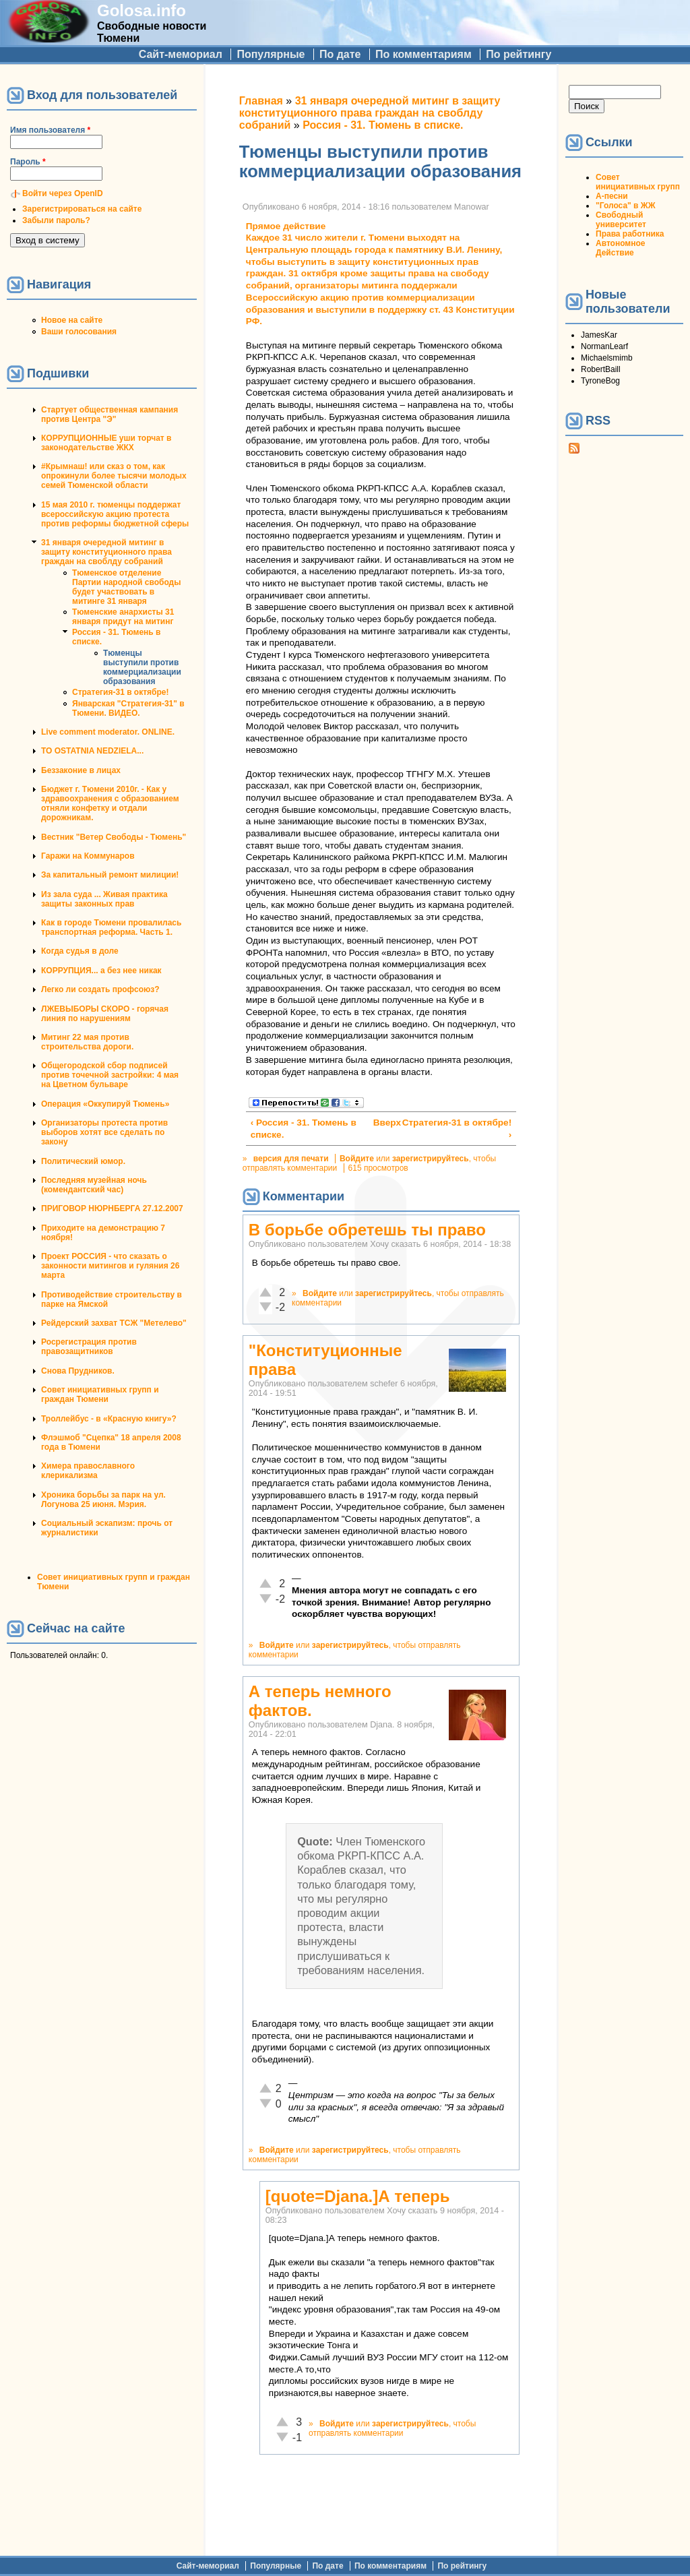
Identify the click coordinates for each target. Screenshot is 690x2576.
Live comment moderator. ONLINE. (108, 732)
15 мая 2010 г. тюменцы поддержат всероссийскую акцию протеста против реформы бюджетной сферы (115, 514)
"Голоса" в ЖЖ (625, 205)
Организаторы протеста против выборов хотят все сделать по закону (104, 1132)
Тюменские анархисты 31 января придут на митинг (123, 616)
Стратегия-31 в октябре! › (457, 1128)
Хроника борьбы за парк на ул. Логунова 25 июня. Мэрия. (103, 1499)
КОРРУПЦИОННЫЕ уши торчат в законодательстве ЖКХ (106, 442)
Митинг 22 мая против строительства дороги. (87, 1042)
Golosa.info (141, 10)
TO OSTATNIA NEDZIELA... (92, 751)
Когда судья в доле (80, 951)
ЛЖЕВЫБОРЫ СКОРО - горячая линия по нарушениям (104, 1013)
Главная (261, 100)
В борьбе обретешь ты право (367, 1230)
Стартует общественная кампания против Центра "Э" (109, 414)
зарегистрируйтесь (430, 1158)
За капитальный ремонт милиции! (110, 875)
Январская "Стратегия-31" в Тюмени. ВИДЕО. (128, 708)
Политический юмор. (83, 1161)
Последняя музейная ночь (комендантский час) (94, 1184)
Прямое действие (285, 226)
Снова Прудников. (78, 1371)
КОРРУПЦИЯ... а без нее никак (101, 970)
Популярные (271, 54)
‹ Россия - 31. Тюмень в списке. (303, 1128)
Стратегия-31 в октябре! (120, 692)
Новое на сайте (71, 320)
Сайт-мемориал (180, 54)
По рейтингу (518, 54)
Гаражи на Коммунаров (88, 856)
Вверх (378, 1122)
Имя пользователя (50, 130)
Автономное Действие (620, 248)
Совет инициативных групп (638, 182)
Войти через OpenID (62, 193)
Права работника (630, 234)
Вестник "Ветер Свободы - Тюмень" (113, 837)
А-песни (612, 196)
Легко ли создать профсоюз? (100, 989)
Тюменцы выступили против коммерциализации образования (142, 667)
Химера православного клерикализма (88, 1470)
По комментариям (423, 54)
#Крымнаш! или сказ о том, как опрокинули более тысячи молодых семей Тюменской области (114, 476)
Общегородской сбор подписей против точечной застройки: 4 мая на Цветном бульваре (110, 1075)
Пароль (28, 161)
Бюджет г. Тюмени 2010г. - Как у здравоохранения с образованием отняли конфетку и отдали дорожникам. (110, 803)
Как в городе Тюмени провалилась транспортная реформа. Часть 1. (111, 927)
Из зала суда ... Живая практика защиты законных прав (104, 899)
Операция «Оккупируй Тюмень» (105, 1104)
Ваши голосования (79, 331)
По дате (340, 54)
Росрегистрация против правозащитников (89, 1346)
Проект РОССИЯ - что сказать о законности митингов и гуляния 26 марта (110, 1266)
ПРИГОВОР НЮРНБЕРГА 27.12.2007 (112, 1208)
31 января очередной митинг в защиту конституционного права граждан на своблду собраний (106, 552)
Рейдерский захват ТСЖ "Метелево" (114, 1323)
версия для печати (291, 1158)
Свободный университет (621, 219)
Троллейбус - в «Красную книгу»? (109, 1418)
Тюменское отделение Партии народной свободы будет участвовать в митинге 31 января (126, 587)
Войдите (357, 1158)
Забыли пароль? (56, 220)
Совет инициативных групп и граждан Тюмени (100, 1394)
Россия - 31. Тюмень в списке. (383, 125)
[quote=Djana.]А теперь (357, 2196)
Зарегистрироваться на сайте (82, 209)
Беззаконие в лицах (81, 770)
